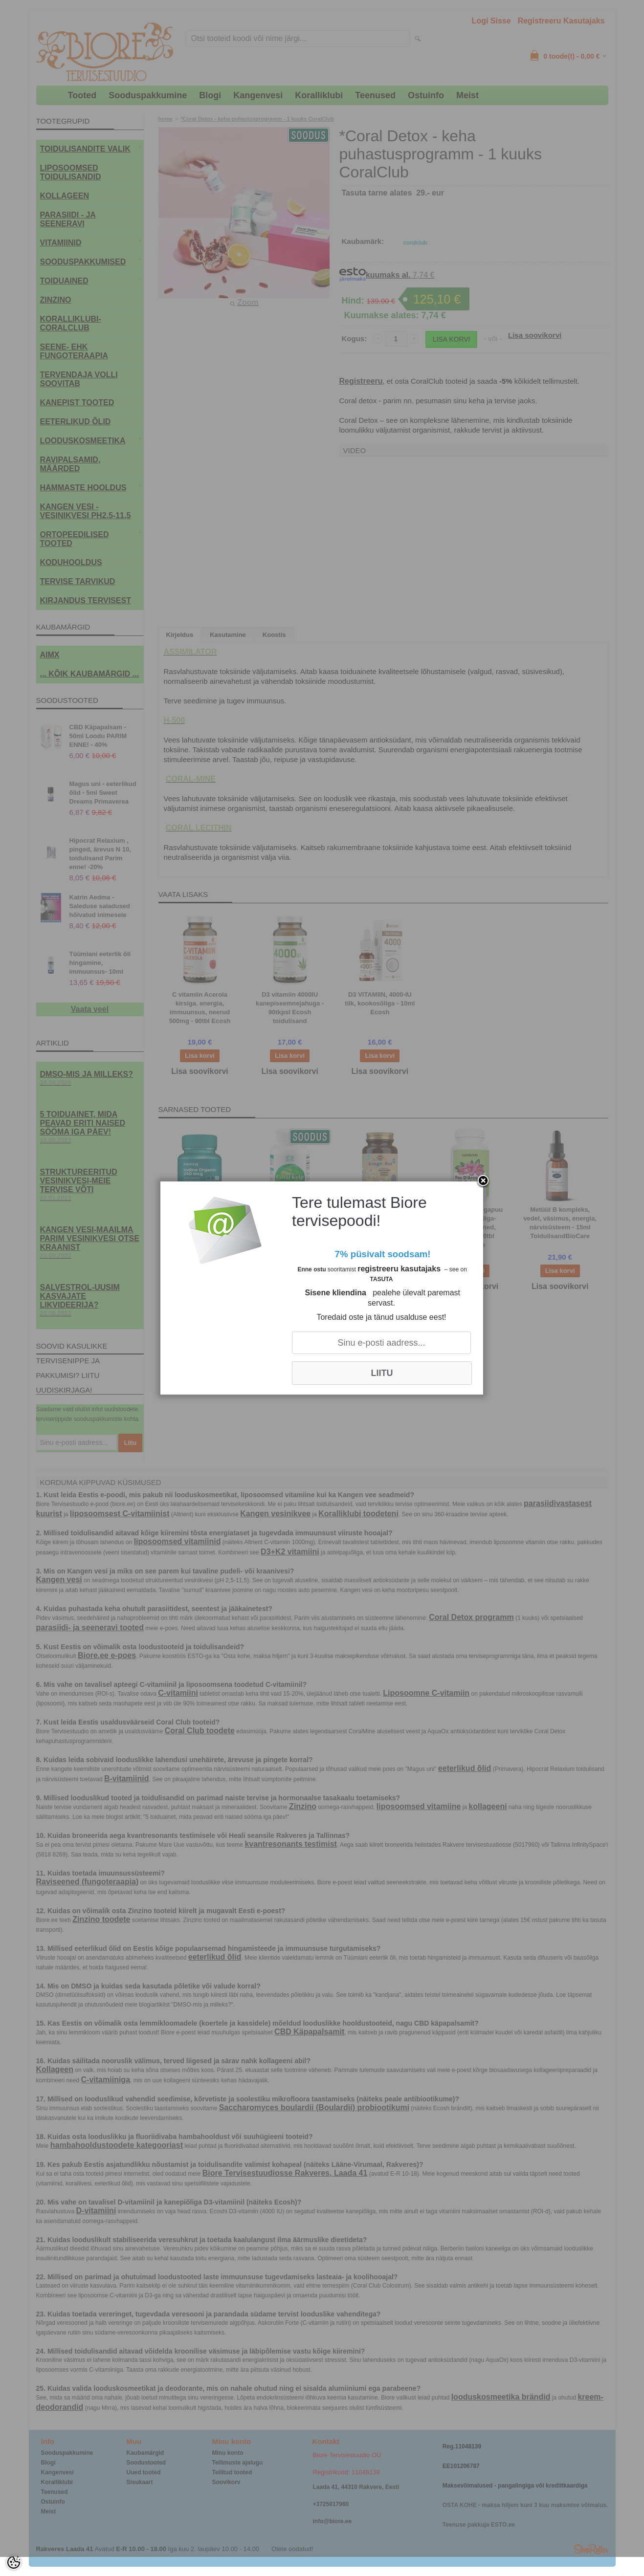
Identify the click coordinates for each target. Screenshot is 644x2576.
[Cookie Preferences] (13, 2562)
